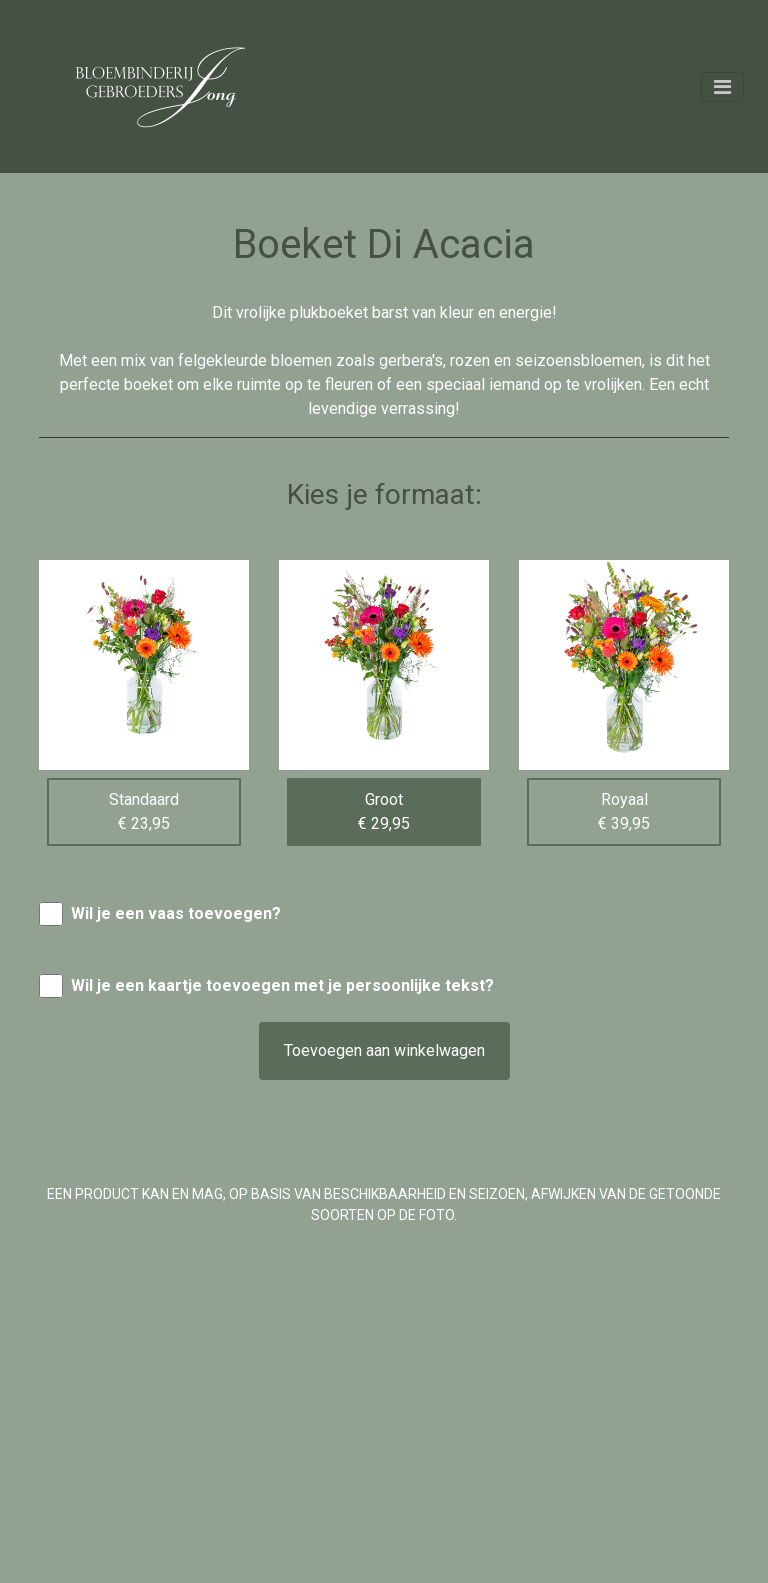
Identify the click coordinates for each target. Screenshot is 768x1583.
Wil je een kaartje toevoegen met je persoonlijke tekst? (282, 985)
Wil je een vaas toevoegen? (176, 913)
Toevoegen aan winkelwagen (384, 1050)
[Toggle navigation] (722, 87)
